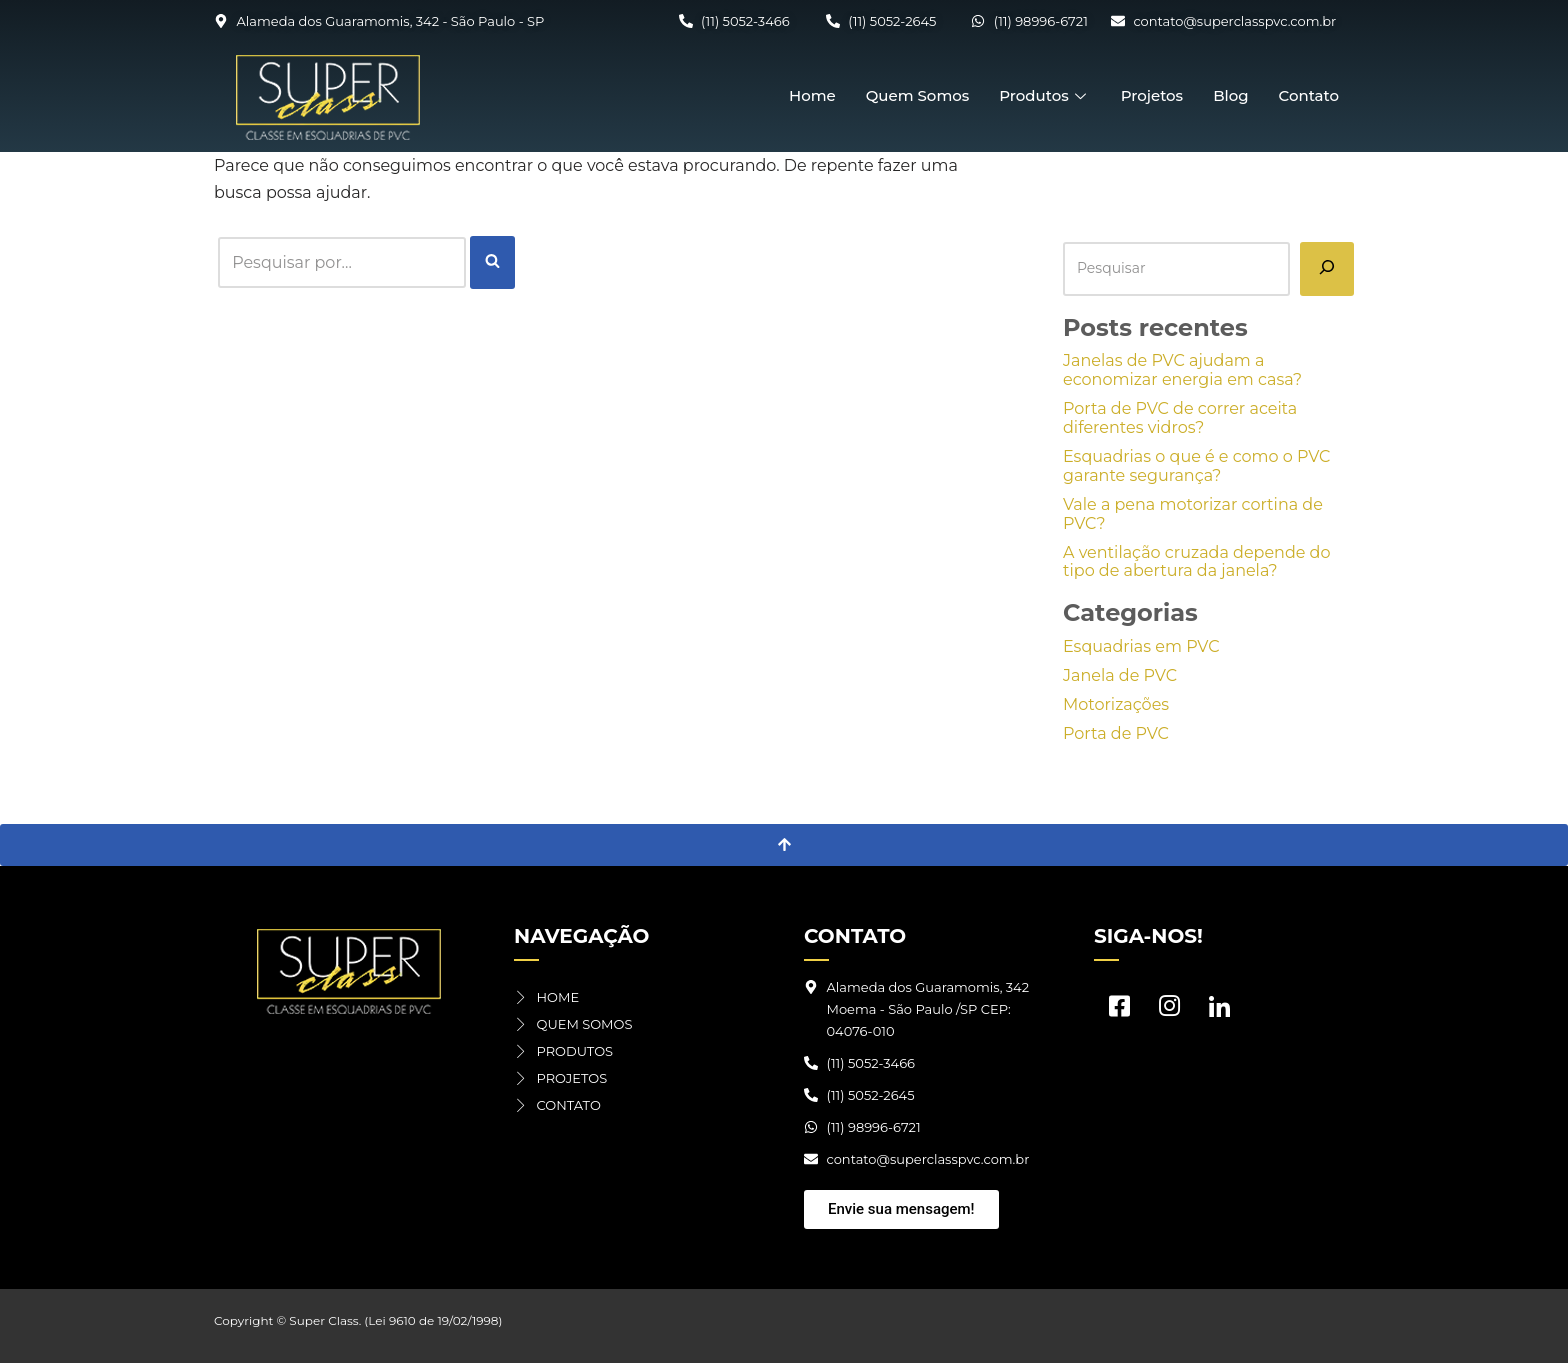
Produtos (1044, 95)
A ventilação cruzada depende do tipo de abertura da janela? (1197, 562)
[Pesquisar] (1327, 269)
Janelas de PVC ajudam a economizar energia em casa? (1182, 370)
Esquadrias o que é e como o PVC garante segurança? (1196, 466)
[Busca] (342, 262)
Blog (1230, 95)
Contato (1309, 95)
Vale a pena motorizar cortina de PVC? (1193, 514)
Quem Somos (918, 95)
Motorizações (1116, 704)
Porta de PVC (1116, 733)
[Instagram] (1169, 1011)
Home (812, 95)
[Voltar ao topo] (784, 845)
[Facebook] (1119, 1011)
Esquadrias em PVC (1141, 646)
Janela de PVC (1120, 675)
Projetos (1152, 95)
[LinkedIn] (1219, 1011)
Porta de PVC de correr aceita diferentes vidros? (1180, 418)
